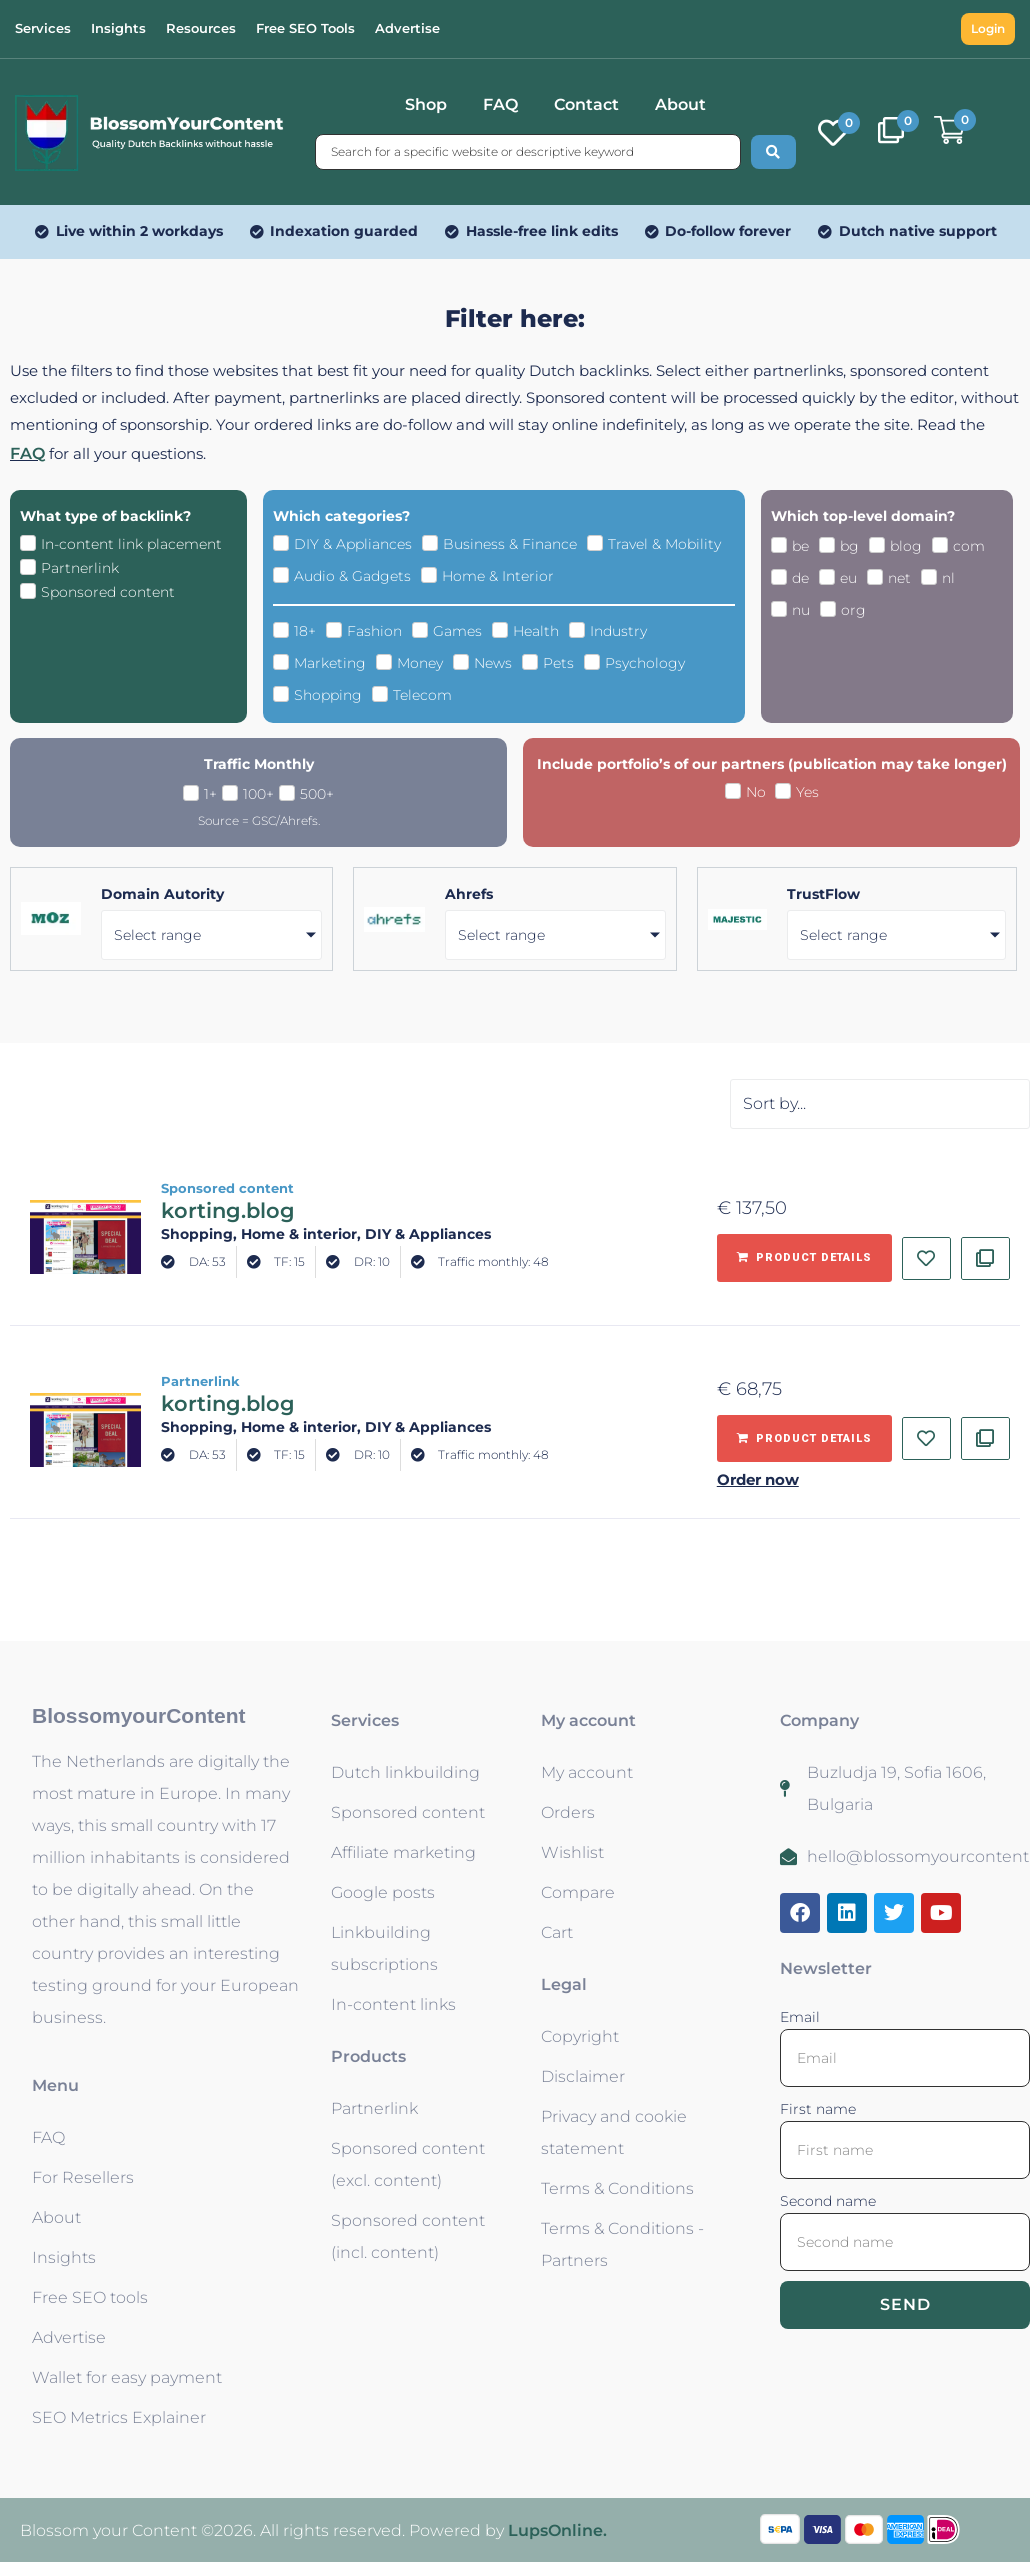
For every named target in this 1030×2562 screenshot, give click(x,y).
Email (800, 2017)
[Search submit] (773, 152)
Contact (586, 104)
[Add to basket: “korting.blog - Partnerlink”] (804, 1439)
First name (818, 2109)
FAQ (500, 104)
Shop (426, 104)
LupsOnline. (557, 2530)
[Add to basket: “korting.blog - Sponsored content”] (804, 1258)
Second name (828, 2201)
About (680, 104)
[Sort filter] (880, 1104)
